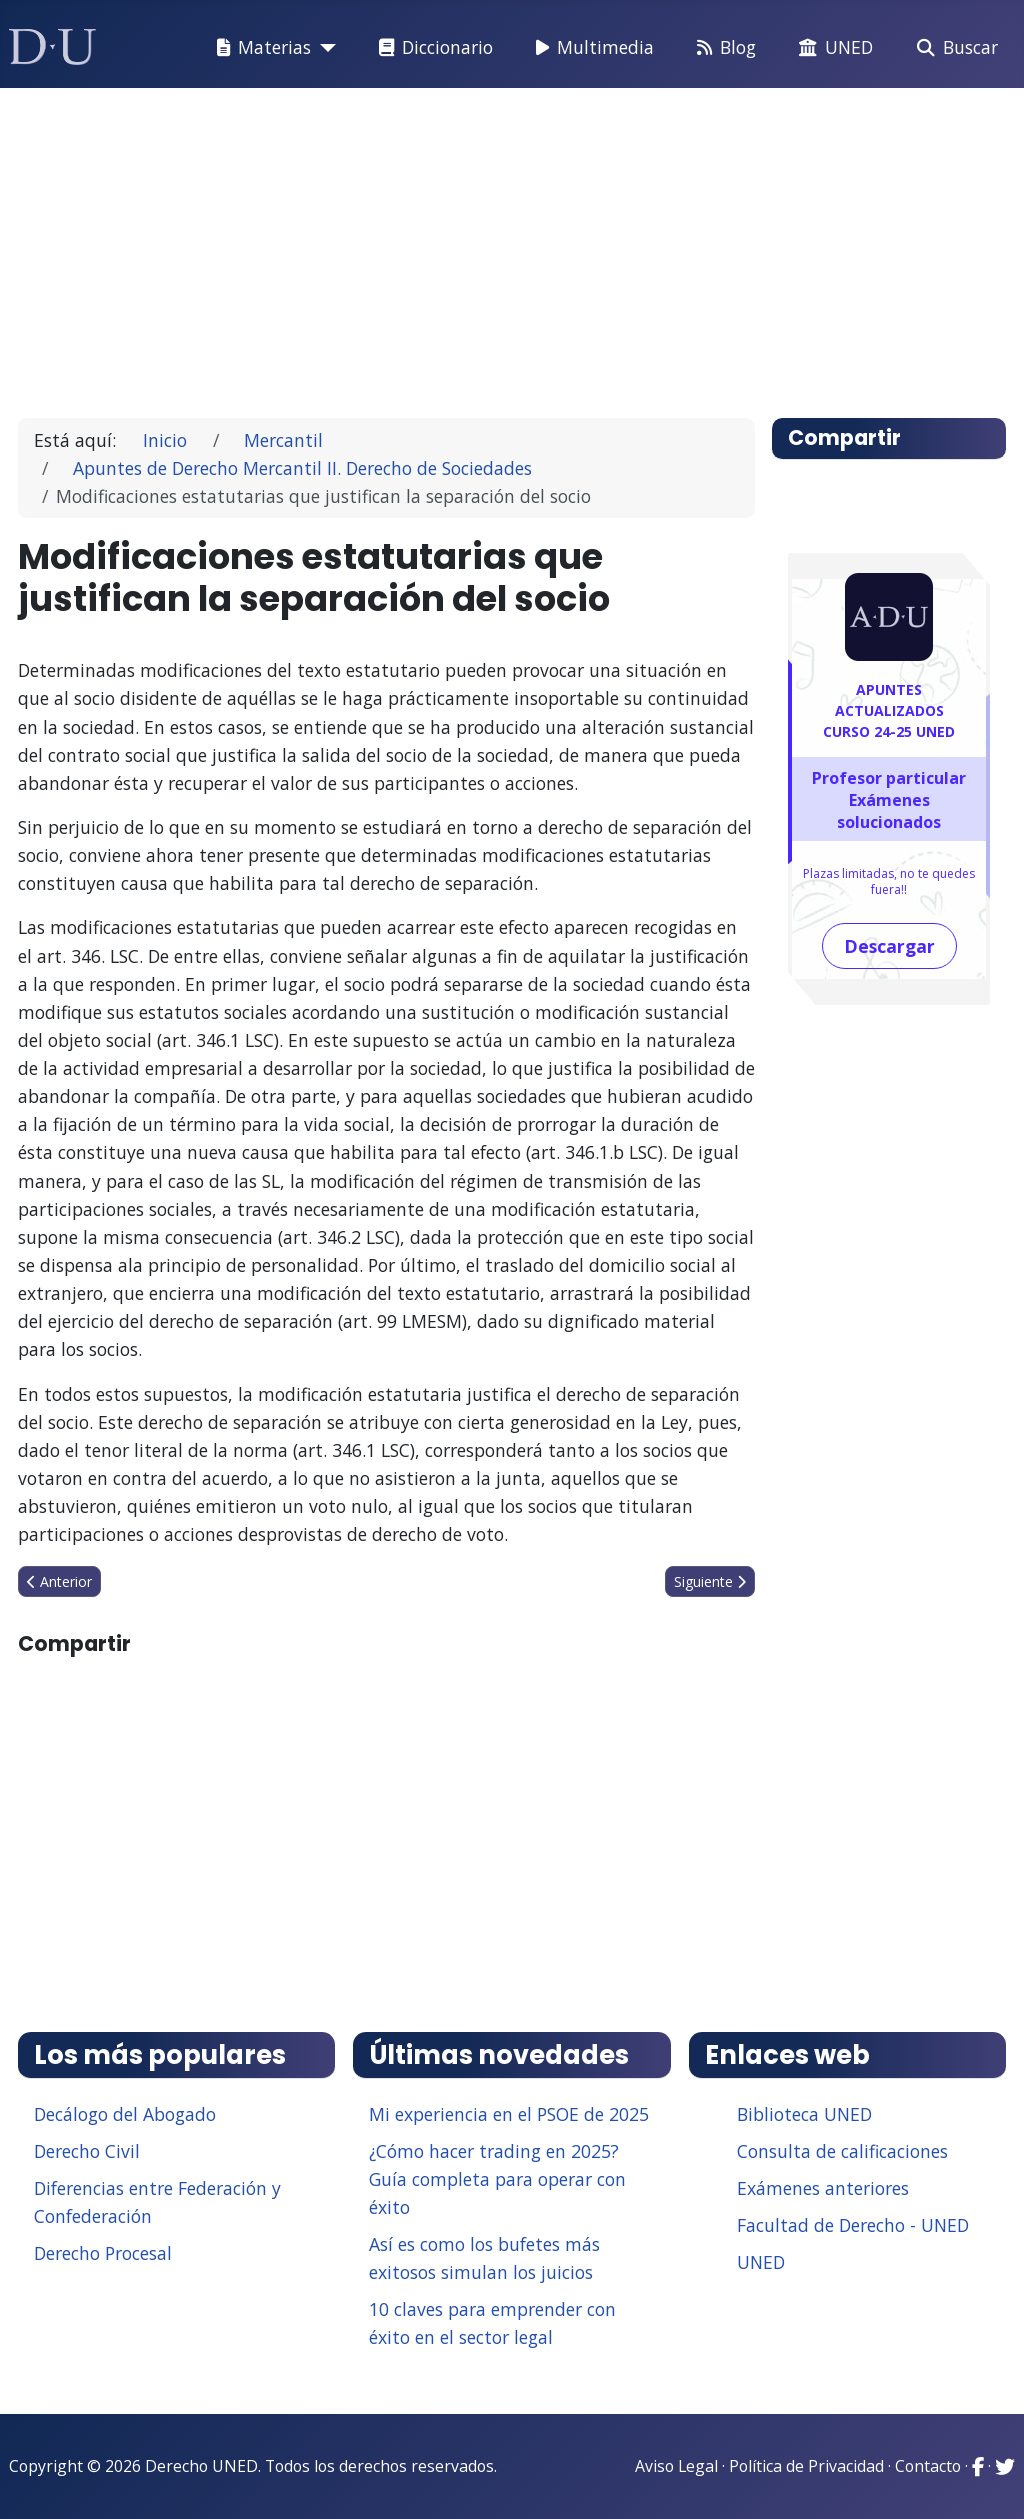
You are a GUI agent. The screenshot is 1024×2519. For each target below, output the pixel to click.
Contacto (928, 2466)
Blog (722, 48)
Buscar (953, 48)
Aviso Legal (676, 2466)
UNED (832, 48)
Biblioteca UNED (804, 2114)
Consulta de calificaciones (842, 2151)
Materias (260, 48)
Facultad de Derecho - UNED (853, 2225)
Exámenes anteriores (823, 2188)
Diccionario (432, 48)
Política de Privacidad (806, 2466)
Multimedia (591, 48)
